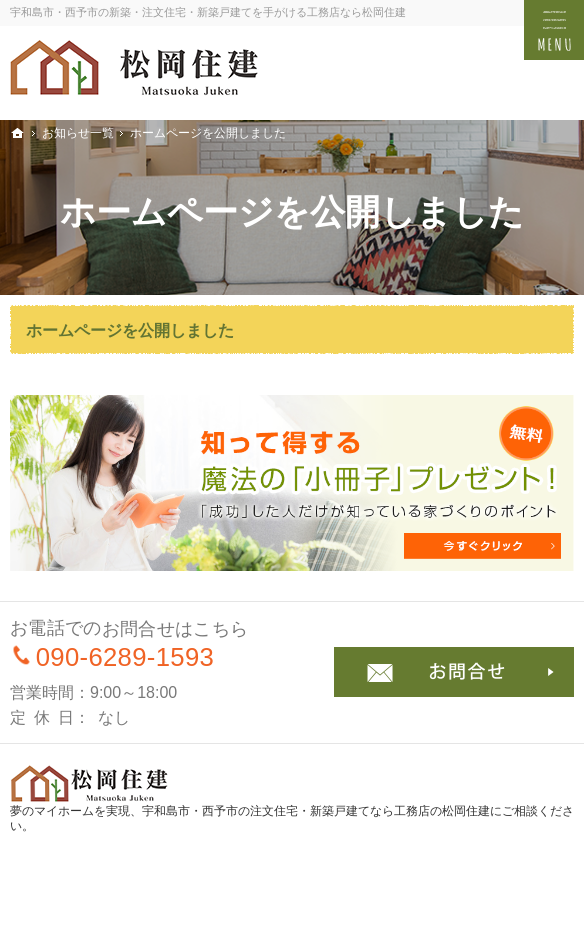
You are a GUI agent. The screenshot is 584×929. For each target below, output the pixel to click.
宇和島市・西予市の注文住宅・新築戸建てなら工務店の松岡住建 (316, 811)
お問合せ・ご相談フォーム (454, 672)
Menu (554, 30)
